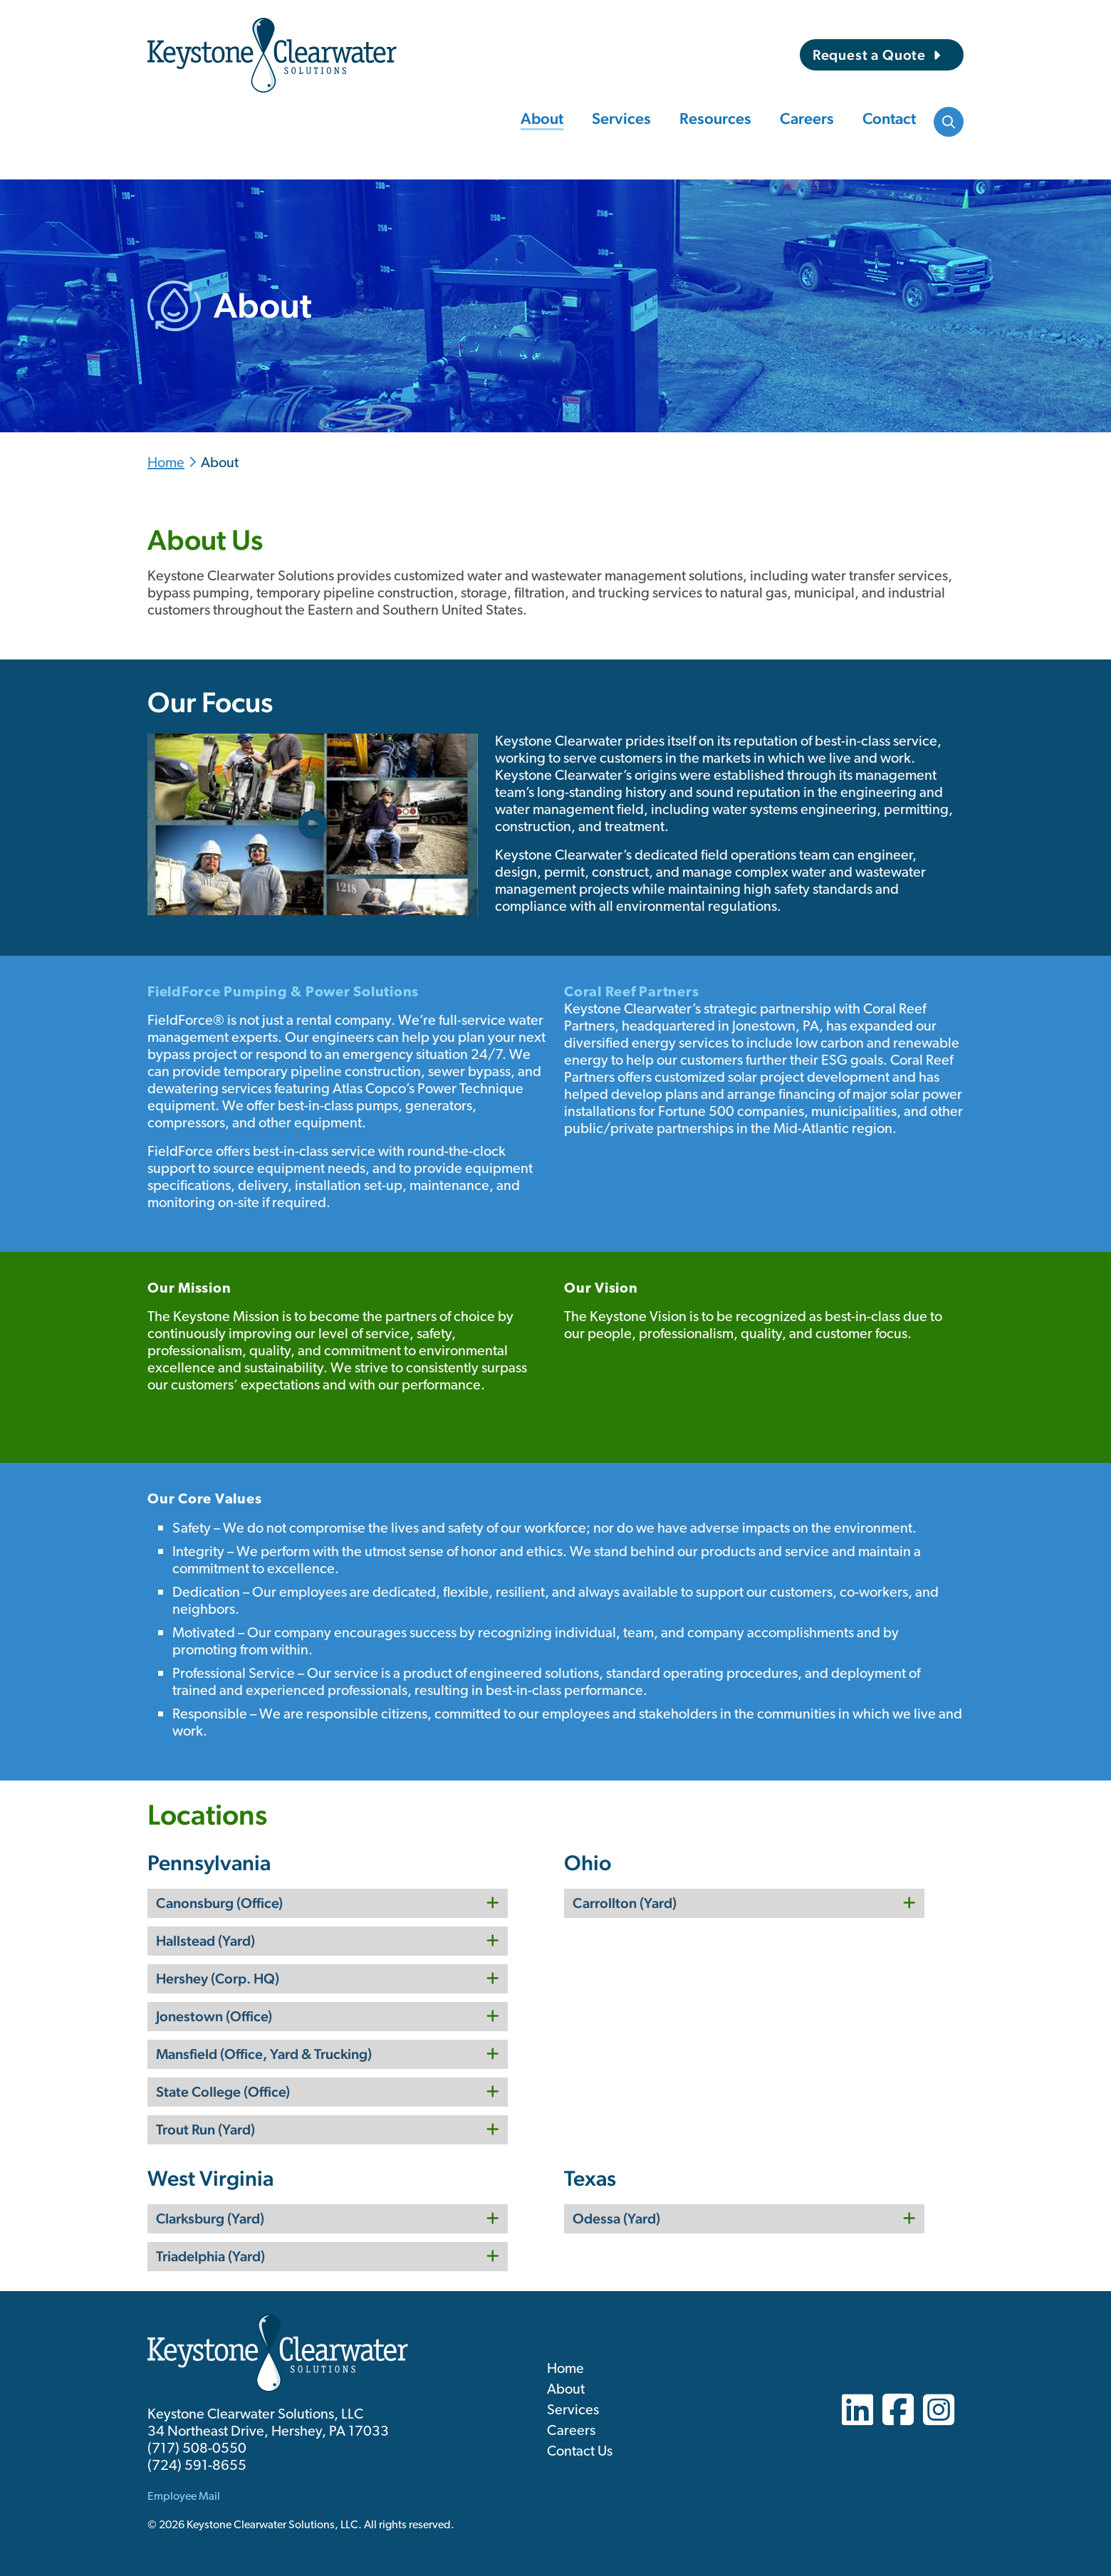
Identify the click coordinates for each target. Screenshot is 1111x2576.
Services (621, 118)
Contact (889, 118)
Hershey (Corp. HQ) (217, 1978)
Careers (807, 118)
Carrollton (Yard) (625, 1903)
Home (165, 464)
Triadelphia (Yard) (210, 2256)
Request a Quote (869, 54)
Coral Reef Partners (631, 993)
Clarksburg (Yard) (210, 2218)
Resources (715, 118)
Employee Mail (183, 2497)
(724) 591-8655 (196, 2466)
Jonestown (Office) (214, 2016)
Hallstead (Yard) (205, 1940)
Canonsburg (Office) (219, 1903)
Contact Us (579, 2452)
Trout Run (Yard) (205, 2129)
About (542, 118)
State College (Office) (223, 2091)
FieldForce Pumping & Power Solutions (283, 993)
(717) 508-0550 (196, 2449)
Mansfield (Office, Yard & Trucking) (264, 2054)
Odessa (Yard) (616, 2218)
